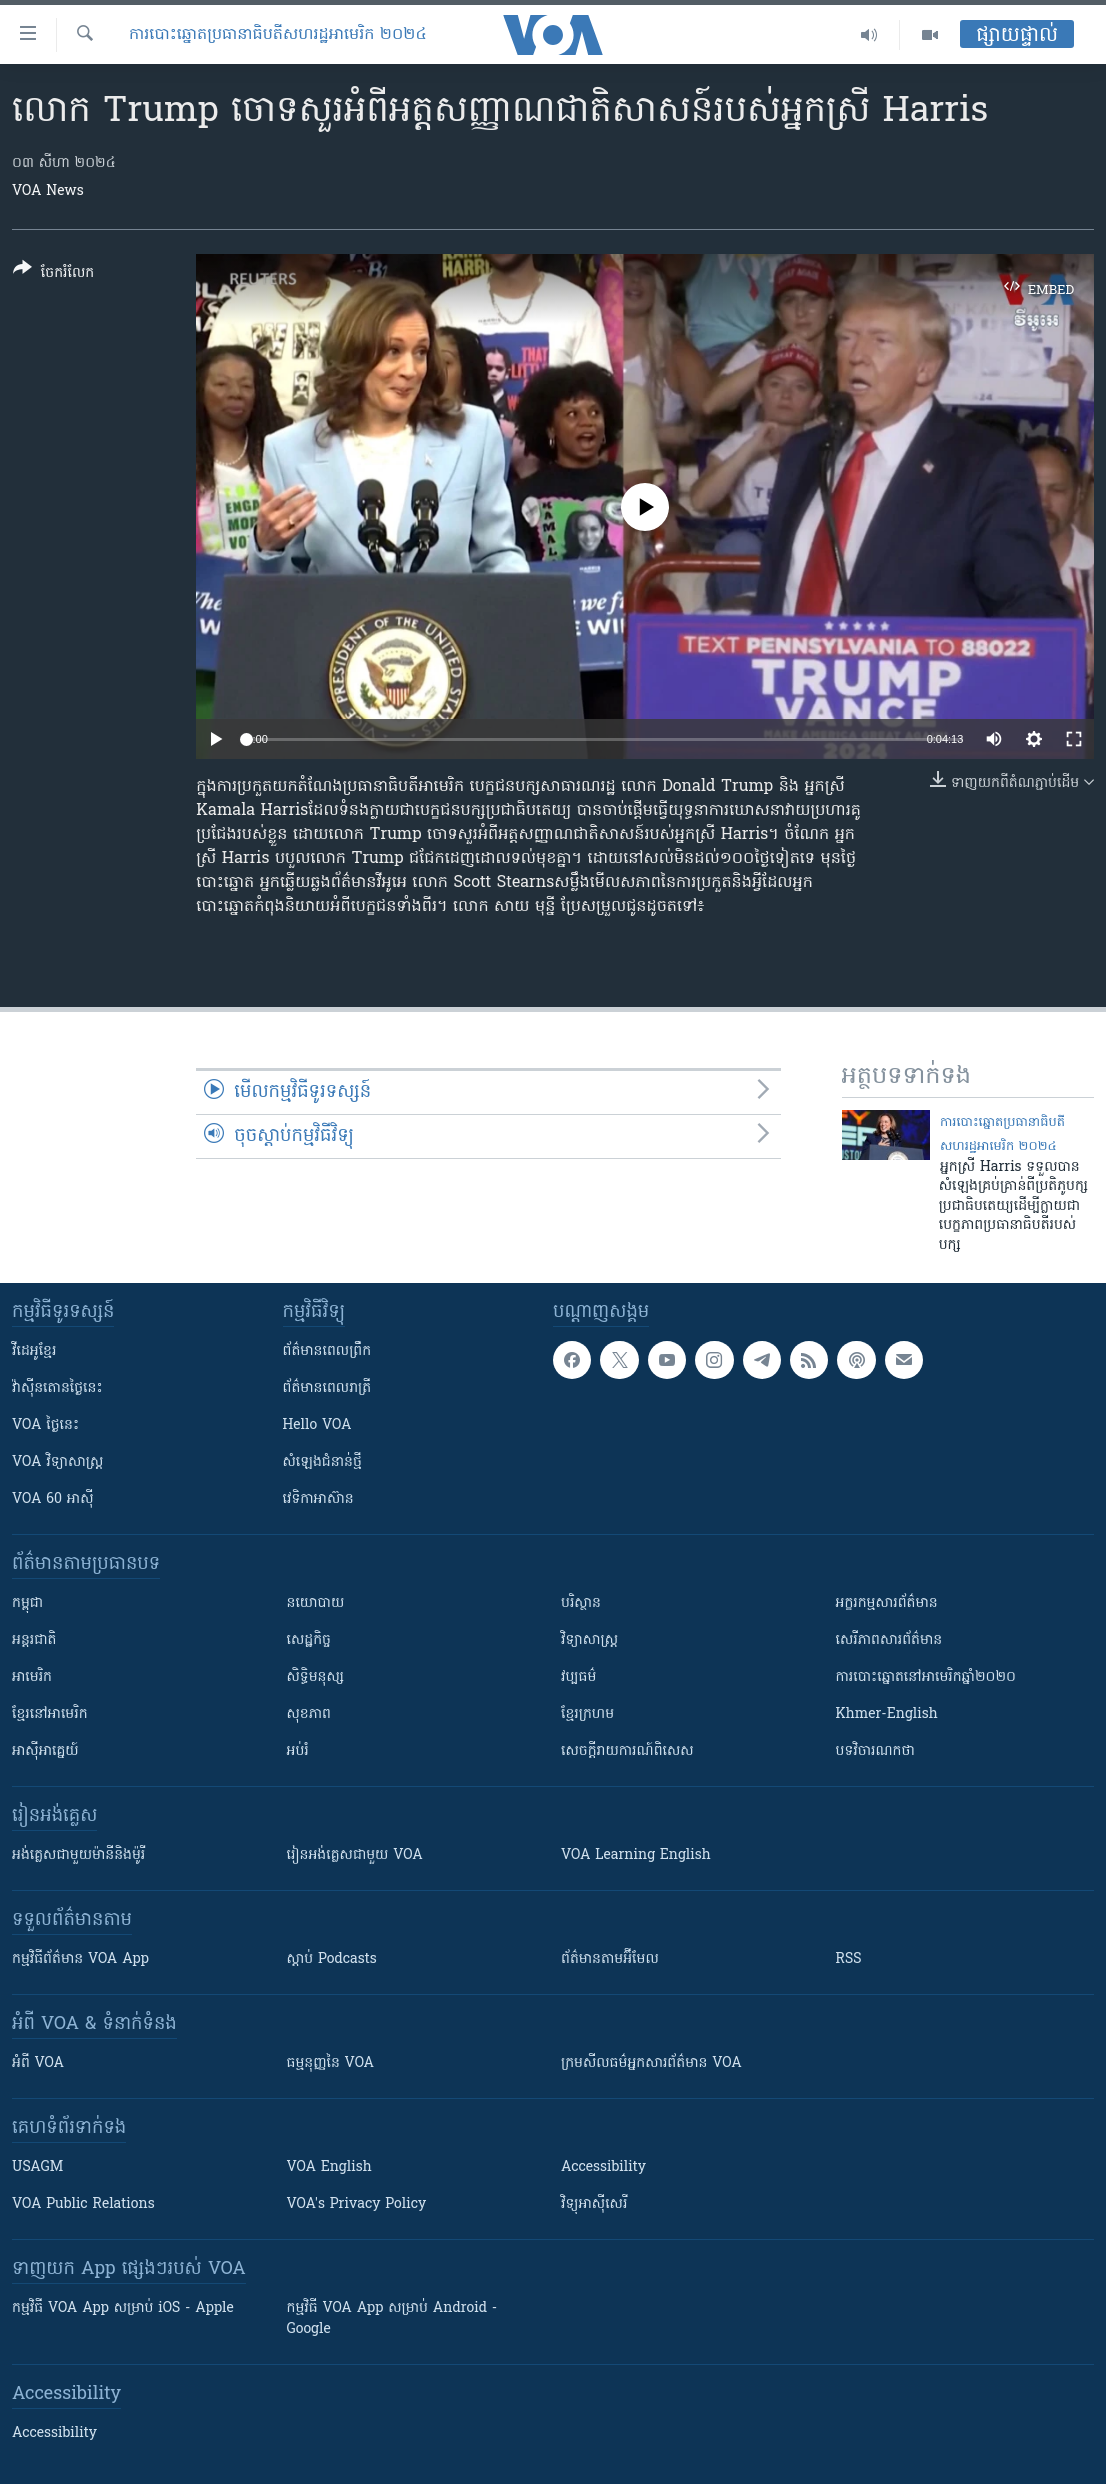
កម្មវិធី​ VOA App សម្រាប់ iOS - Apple (123, 2308)
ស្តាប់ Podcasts (332, 1959)
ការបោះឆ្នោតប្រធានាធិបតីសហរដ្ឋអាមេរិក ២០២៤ (278, 35)
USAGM (37, 2167)
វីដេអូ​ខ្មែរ (34, 1351)
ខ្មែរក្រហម (587, 1714)
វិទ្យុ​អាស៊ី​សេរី (594, 2204)
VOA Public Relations (83, 2204)
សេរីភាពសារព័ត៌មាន (889, 1640)
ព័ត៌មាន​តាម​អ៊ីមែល (610, 1959)
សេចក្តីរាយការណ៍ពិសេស (627, 1751)
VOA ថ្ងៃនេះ (45, 1425)
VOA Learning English (636, 1855)
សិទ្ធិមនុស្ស (316, 1677)
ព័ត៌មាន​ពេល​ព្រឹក (327, 1351)
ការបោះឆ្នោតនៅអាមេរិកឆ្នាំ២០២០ (926, 1677)
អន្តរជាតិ (34, 1640)
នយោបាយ (316, 1603)
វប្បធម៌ (578, 1677)
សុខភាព (309, 1714)
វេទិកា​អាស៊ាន (318, 1499)
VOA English (329, 2167)
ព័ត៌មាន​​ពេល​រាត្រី (327, 1388)
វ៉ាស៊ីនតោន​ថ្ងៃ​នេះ (57, 1388)
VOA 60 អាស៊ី (53, 1499)
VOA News (48, 191)
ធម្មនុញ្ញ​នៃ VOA (331, 2063)
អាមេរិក (32, 1677)
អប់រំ (298, 1751)
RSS (849, 1959)
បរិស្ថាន (581, 1603)
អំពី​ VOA (38, 2063)
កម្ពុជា (27, 1603)
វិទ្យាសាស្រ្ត (589, 1640)
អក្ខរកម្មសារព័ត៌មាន (887, 1603)
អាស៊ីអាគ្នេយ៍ (45, 1751)
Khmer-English (887, 1714)
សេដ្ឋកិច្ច (309, 1640)
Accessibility (603, 2167)
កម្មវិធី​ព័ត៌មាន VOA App (80, 1959)
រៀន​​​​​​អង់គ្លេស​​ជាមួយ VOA (355, 1855)
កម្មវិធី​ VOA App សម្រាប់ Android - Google (392, 2319)
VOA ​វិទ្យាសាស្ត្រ (57, 1462)
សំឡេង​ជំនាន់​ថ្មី (322, 1462)
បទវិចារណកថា (875, 1751)
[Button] (53, 274)
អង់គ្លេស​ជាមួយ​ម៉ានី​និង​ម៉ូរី (78, 1855)
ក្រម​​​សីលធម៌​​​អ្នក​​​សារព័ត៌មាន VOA (651, 2063)
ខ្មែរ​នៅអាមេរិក (50, 1714)
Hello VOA (317, 1425)
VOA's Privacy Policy (357, 2204)
